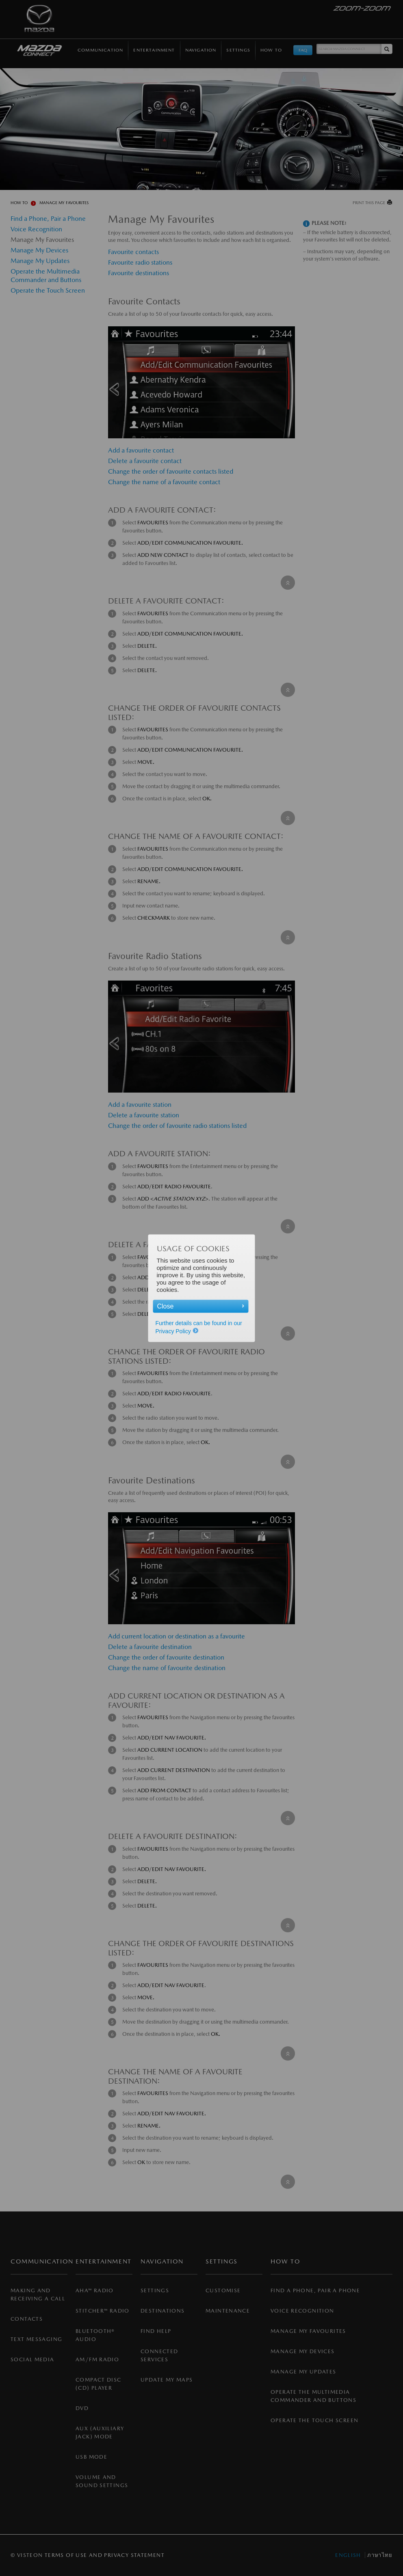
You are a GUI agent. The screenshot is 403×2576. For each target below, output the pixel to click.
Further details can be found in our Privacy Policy (199, 1326)
